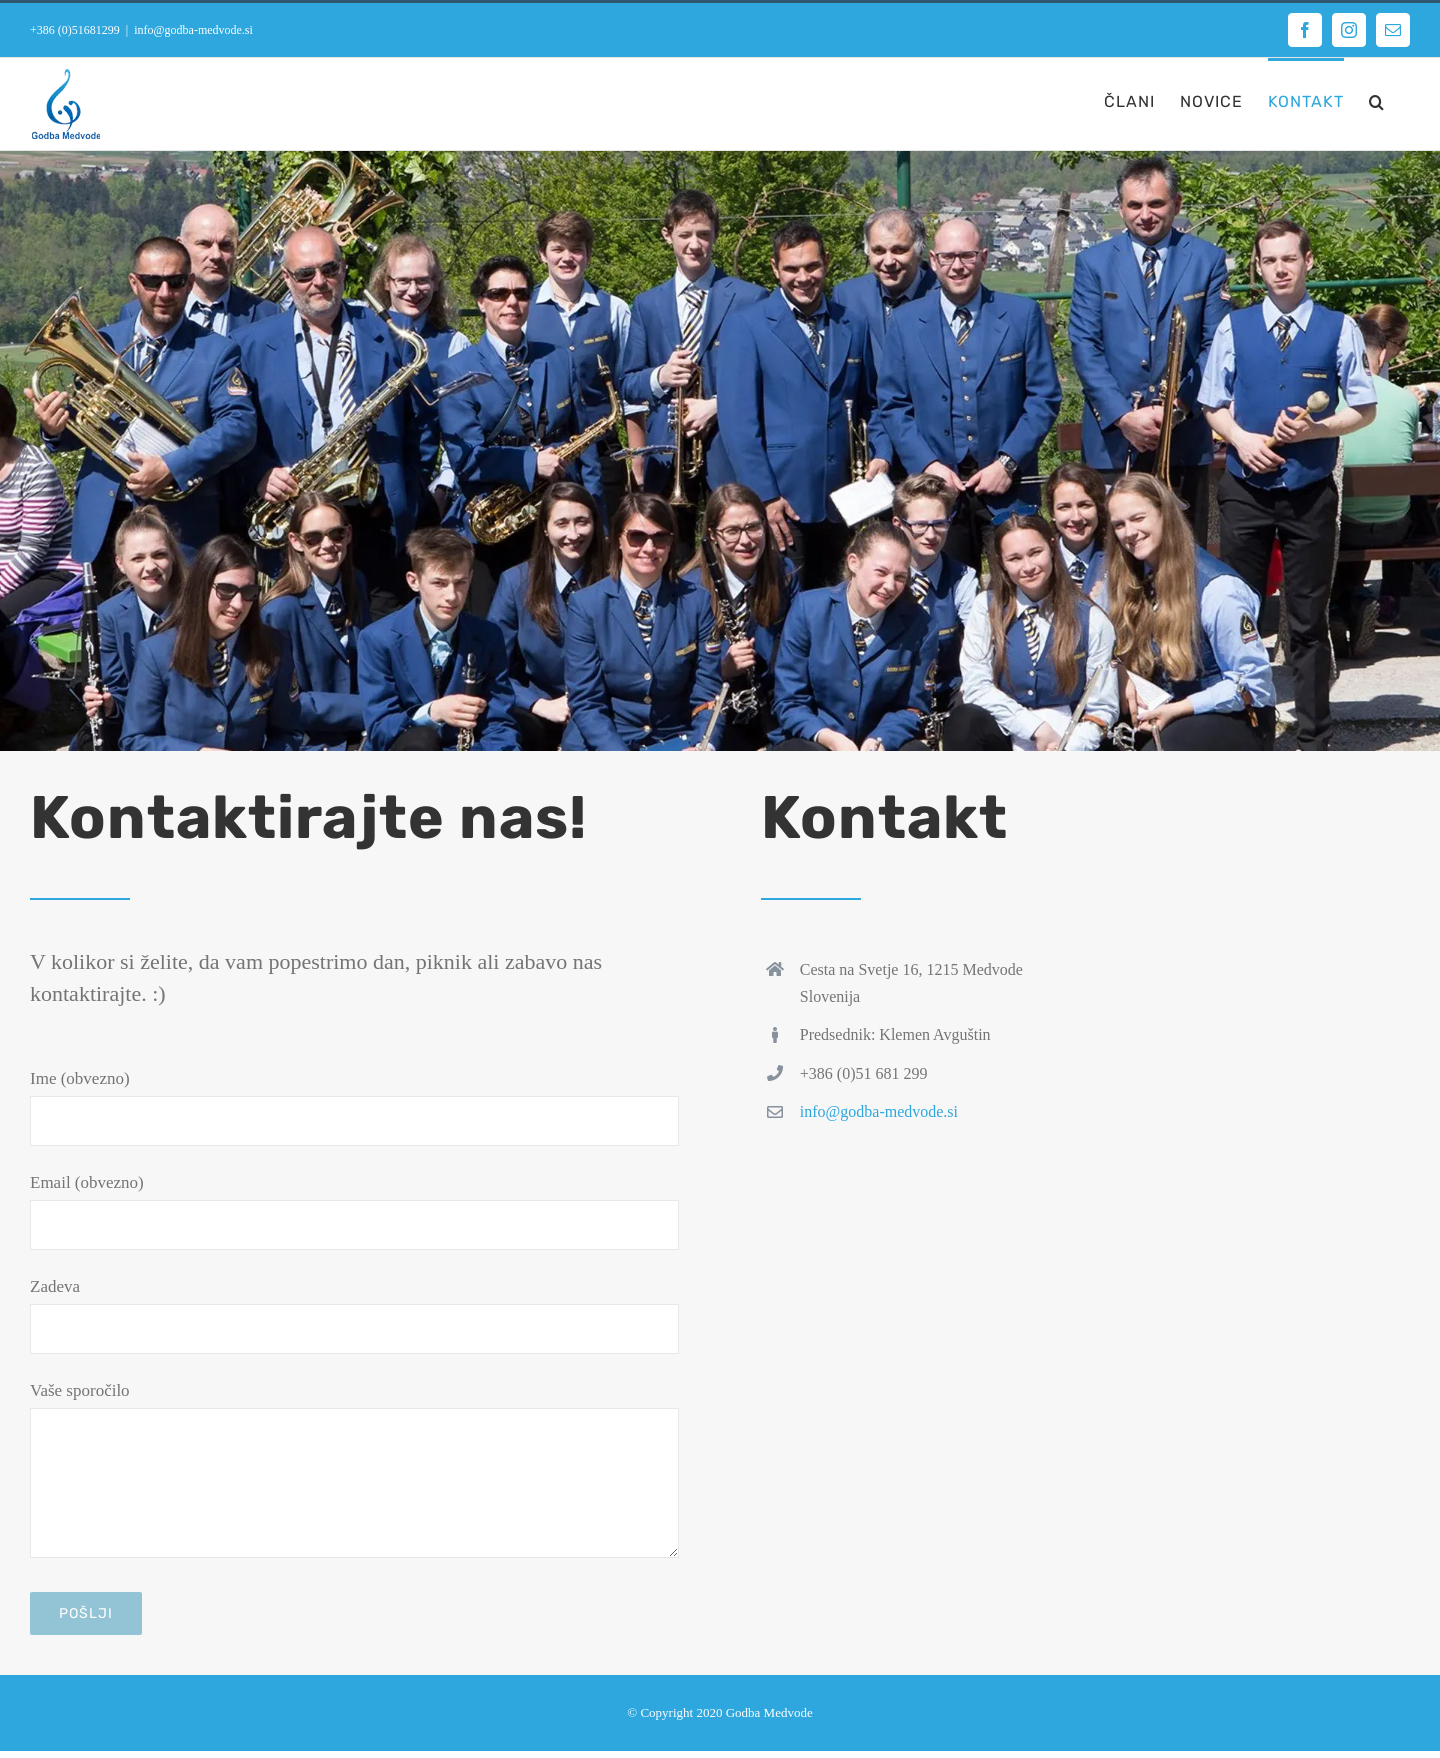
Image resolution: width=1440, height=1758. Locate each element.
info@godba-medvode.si (193, 30)
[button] (1377, 100)
